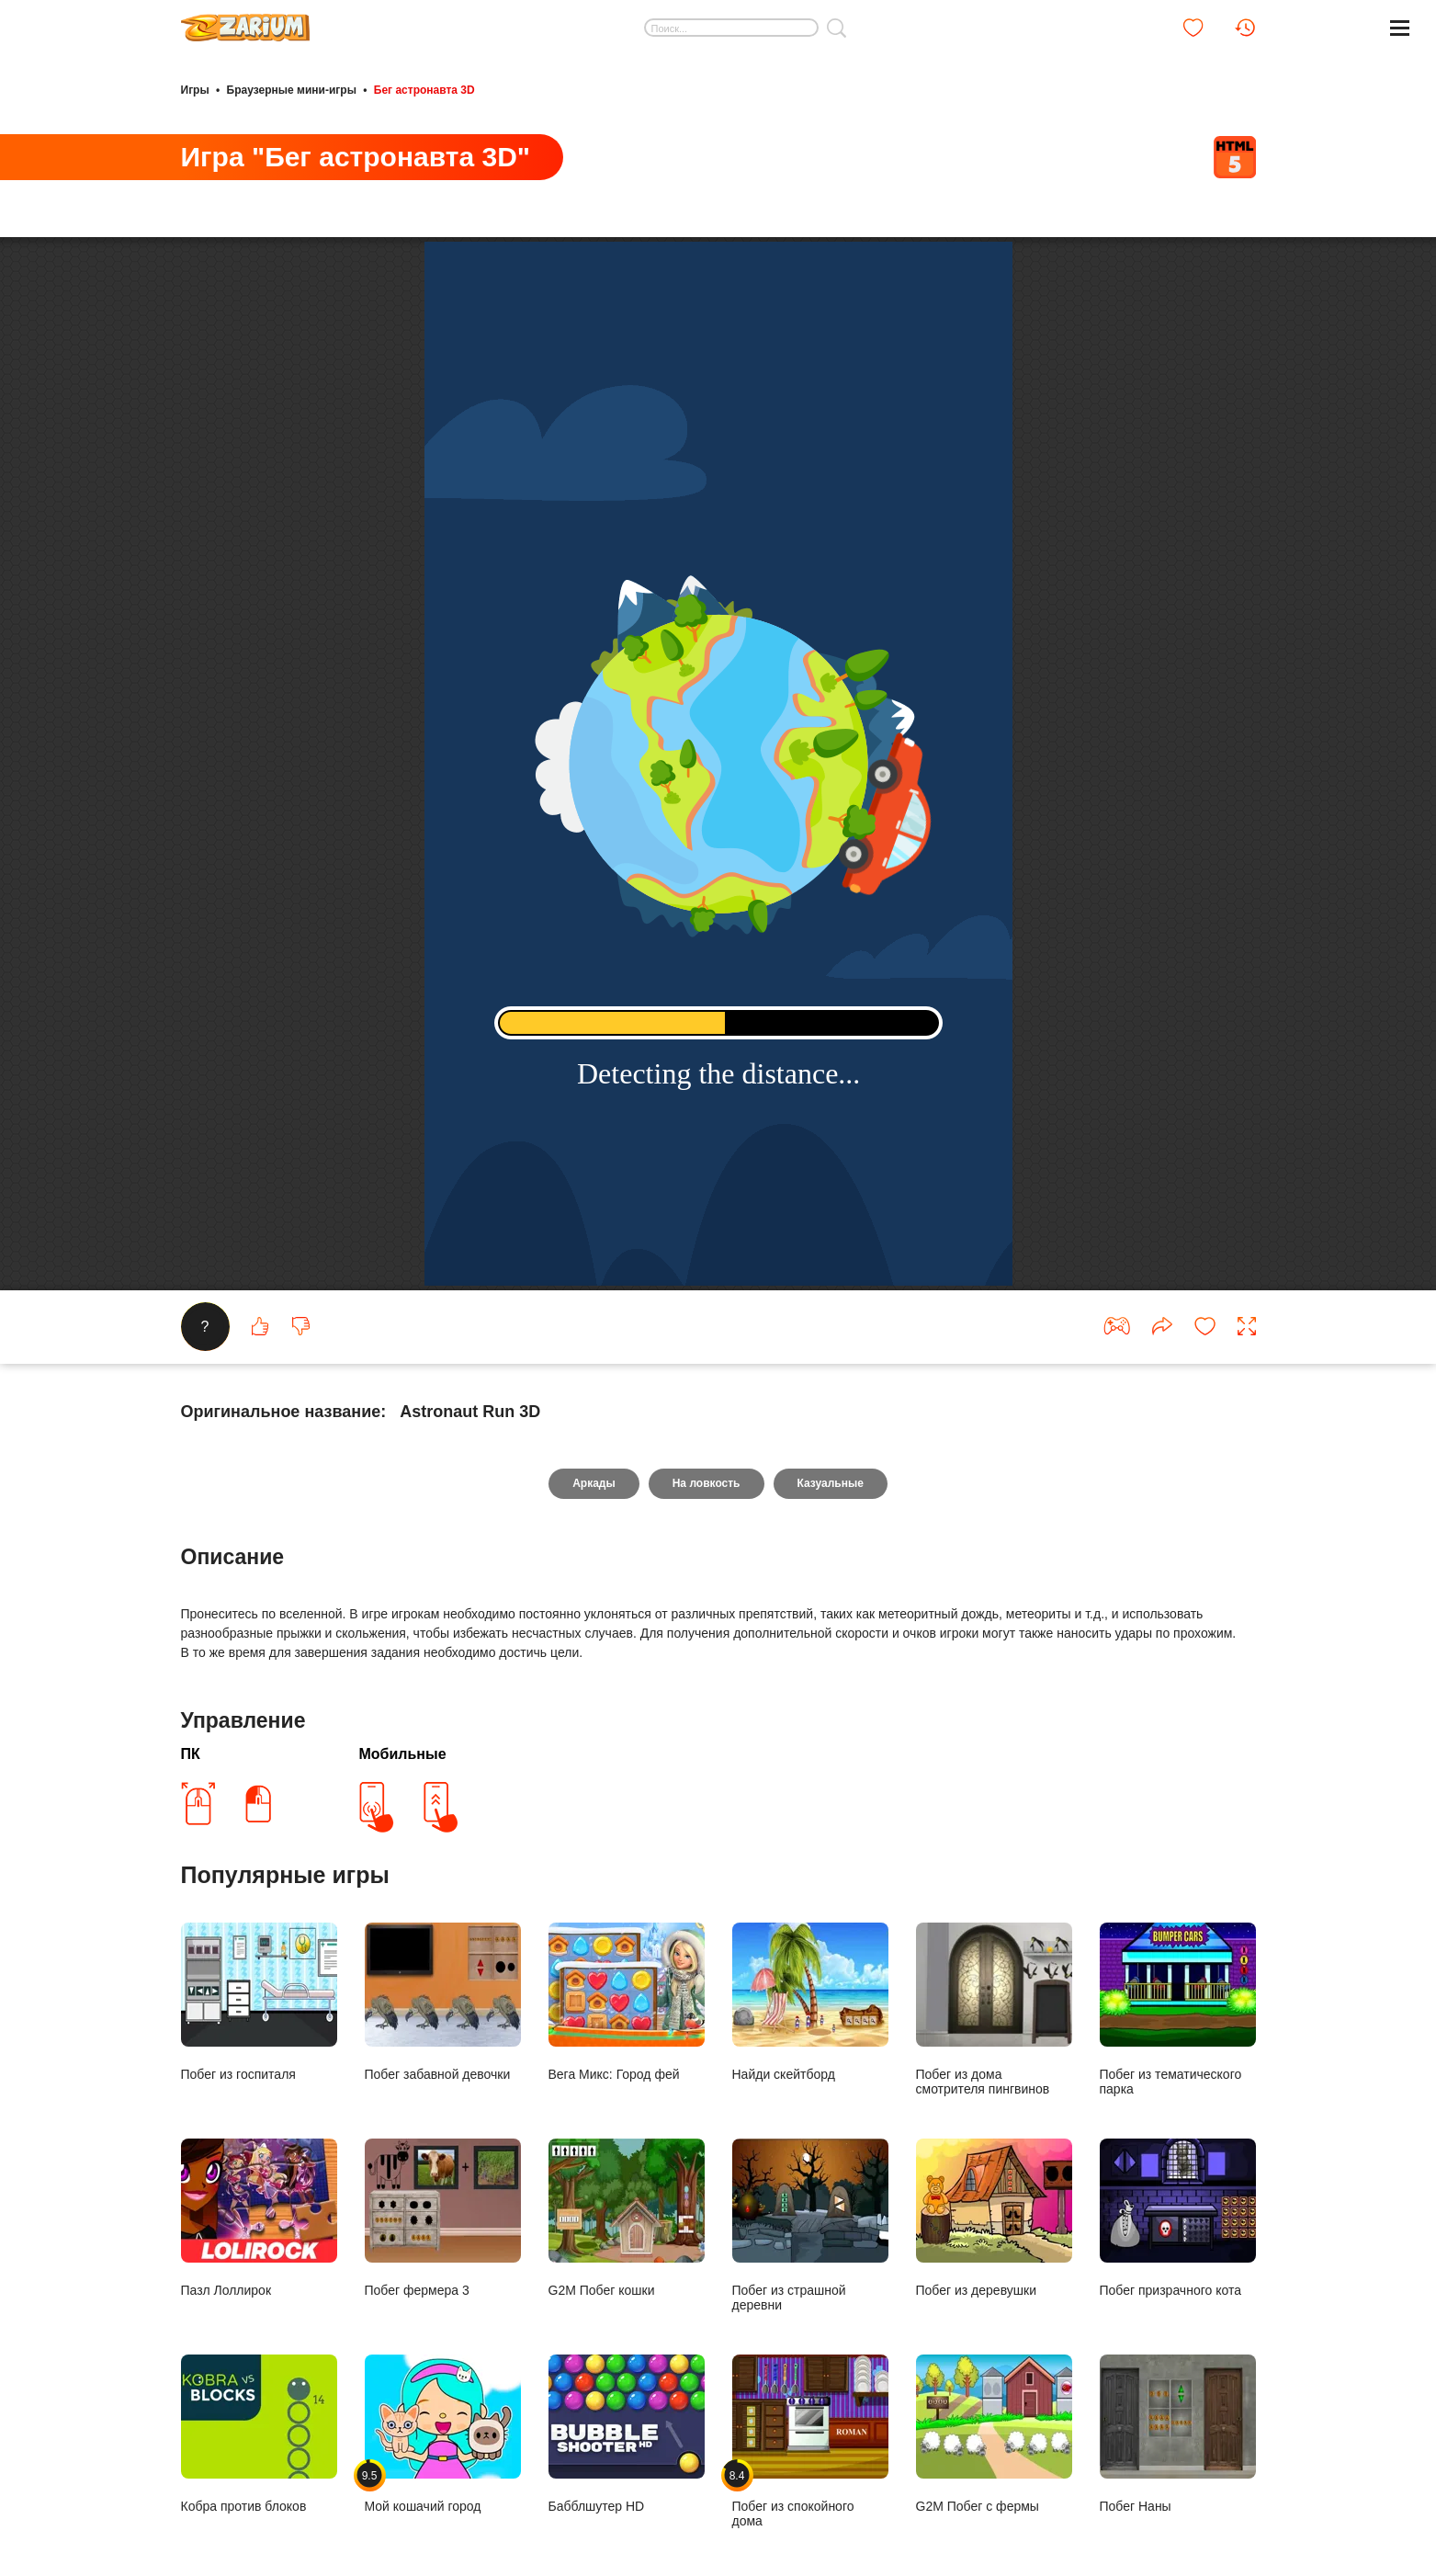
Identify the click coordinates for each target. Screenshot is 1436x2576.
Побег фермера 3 (443, 2218)
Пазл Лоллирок (259, 2218)
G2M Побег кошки (626, 2218)
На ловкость (707, 1483)
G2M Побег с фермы (994, 2434)
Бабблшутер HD (626, 2434)
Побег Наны (1178, 2434)
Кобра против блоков (259, 2434)
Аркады (594, 1483)
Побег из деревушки (994, 2218)
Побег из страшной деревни (810, 2225)
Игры (195, 90)
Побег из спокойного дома (810, 2441)
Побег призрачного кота (1178, 2218)
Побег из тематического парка (1178, 2009)
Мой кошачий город (443, 2434)
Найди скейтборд (810, 2002)
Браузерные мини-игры (291, 90)
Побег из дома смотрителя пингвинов (994, 2009)
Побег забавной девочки (443, 2002)
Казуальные (830, 1483)
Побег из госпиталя (259, 2002)
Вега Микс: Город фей (626, 2002)
